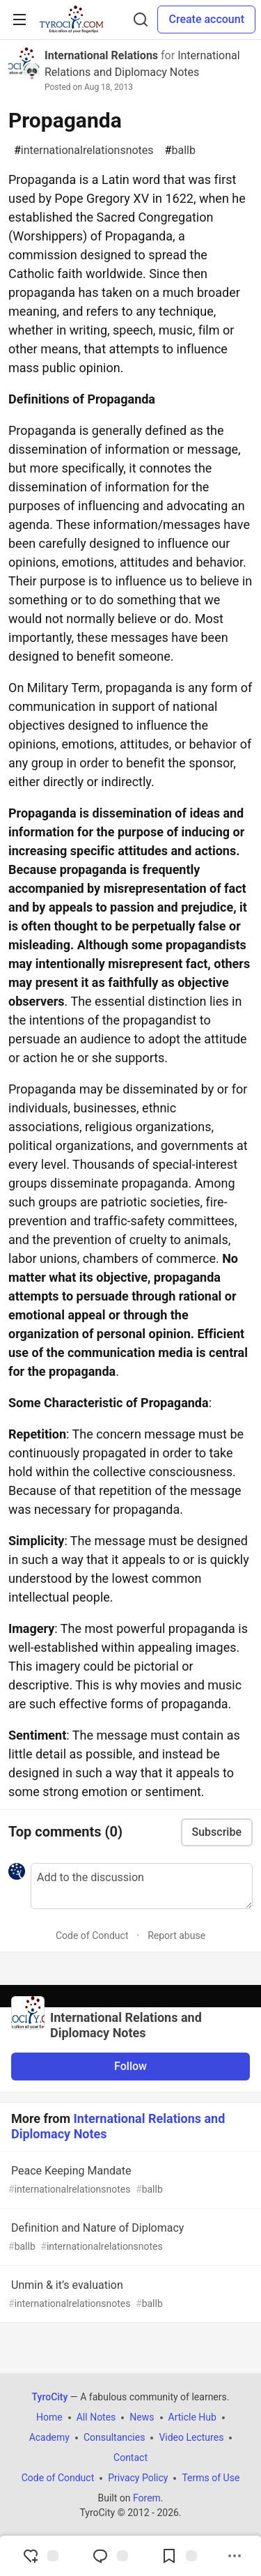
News (141, 2417)
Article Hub (192, 2417)
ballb (180, 150)
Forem (147, 2498)
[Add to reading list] (179, 2555)
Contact (130, 2457)
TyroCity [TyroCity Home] (50, 2396)
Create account (206, 19)
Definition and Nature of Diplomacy (129, 2237)
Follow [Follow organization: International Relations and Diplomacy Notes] (130, 2066)
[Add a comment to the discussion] (141, 1886)
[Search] (141, 19)
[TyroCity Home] (71, 19)
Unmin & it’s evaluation (129, 2294)
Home (49, 2417)
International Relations (101, 55)
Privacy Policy (138, 2477)
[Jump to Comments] (110, 2555)
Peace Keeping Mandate (129, 2180)
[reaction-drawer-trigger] (40, 2555)
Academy (49, 2437)
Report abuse (176, 1935)
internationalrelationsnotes (84, 150)
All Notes (96, 2417)
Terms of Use (210, 2477)
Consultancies (114, 2437)
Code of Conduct (92, 1935)
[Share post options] (234, 2556)
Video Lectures (191, 2437)
